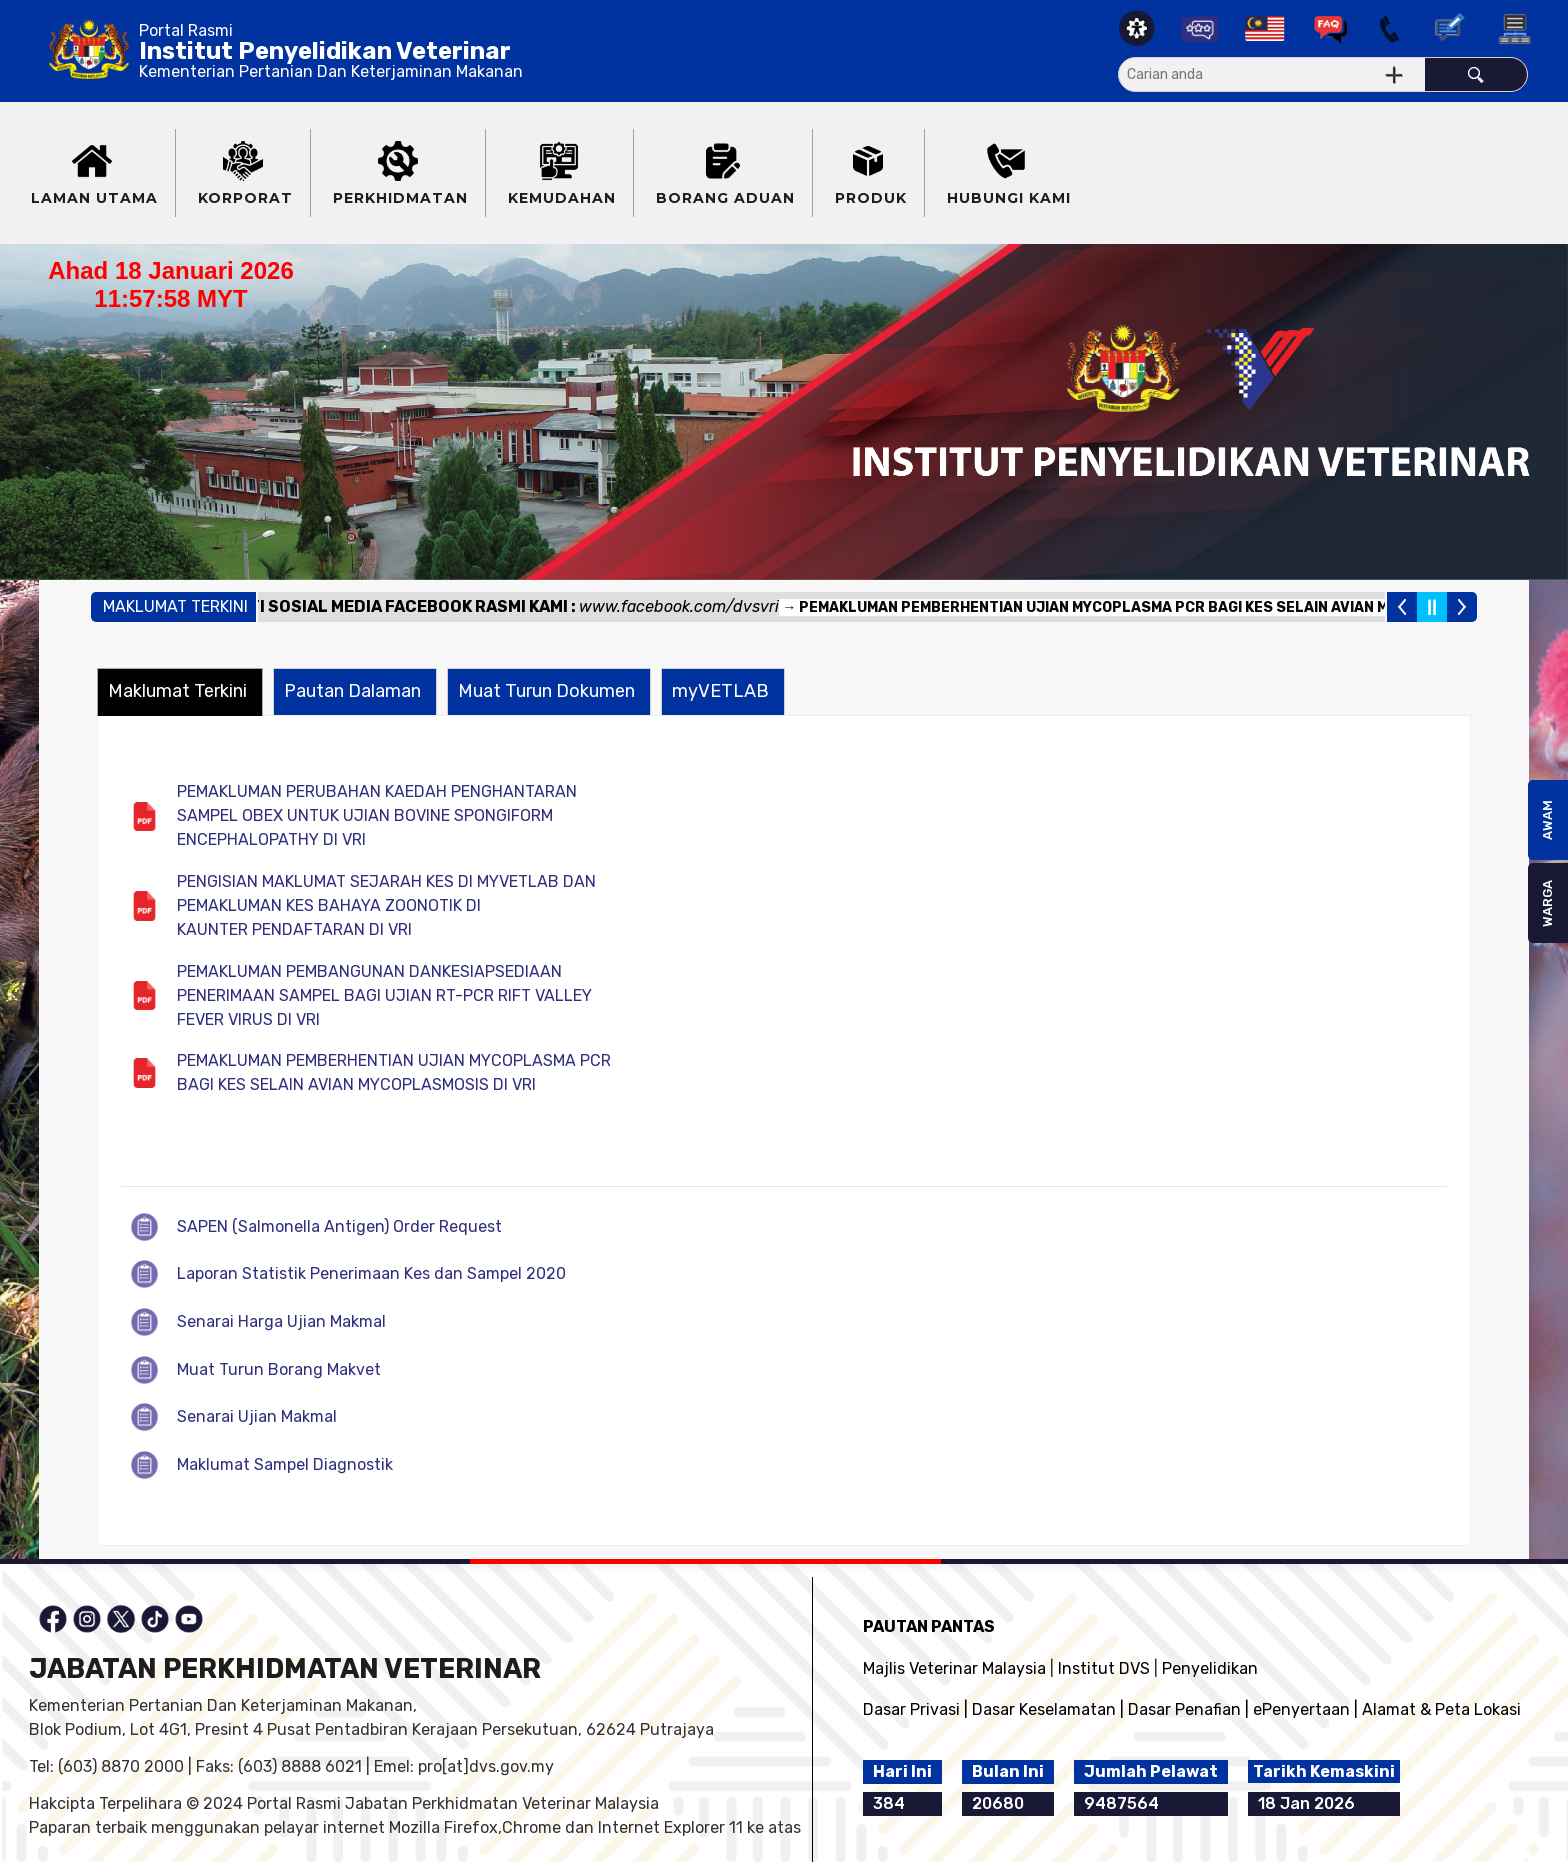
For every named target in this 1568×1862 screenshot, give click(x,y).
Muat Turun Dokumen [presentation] (546, 691)
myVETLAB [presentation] (720, 691)
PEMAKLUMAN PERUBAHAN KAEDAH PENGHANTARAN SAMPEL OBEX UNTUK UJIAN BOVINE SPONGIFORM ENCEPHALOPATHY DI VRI (377, 815)
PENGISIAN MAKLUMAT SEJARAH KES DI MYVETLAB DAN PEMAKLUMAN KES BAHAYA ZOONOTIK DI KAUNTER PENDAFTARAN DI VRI (386, 905)
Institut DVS (1104, 1668)
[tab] (180, 691)
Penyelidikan (1210, 1668)
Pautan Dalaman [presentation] (352, 691)
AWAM (1547, 820)
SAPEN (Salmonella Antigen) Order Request (339, 1226)
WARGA (1547, 903)
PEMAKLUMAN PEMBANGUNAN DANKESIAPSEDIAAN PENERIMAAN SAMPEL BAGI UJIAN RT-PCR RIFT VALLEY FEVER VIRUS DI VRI (384, 995)
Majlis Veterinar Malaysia (954, 1668)
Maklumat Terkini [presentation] (177, 691)
